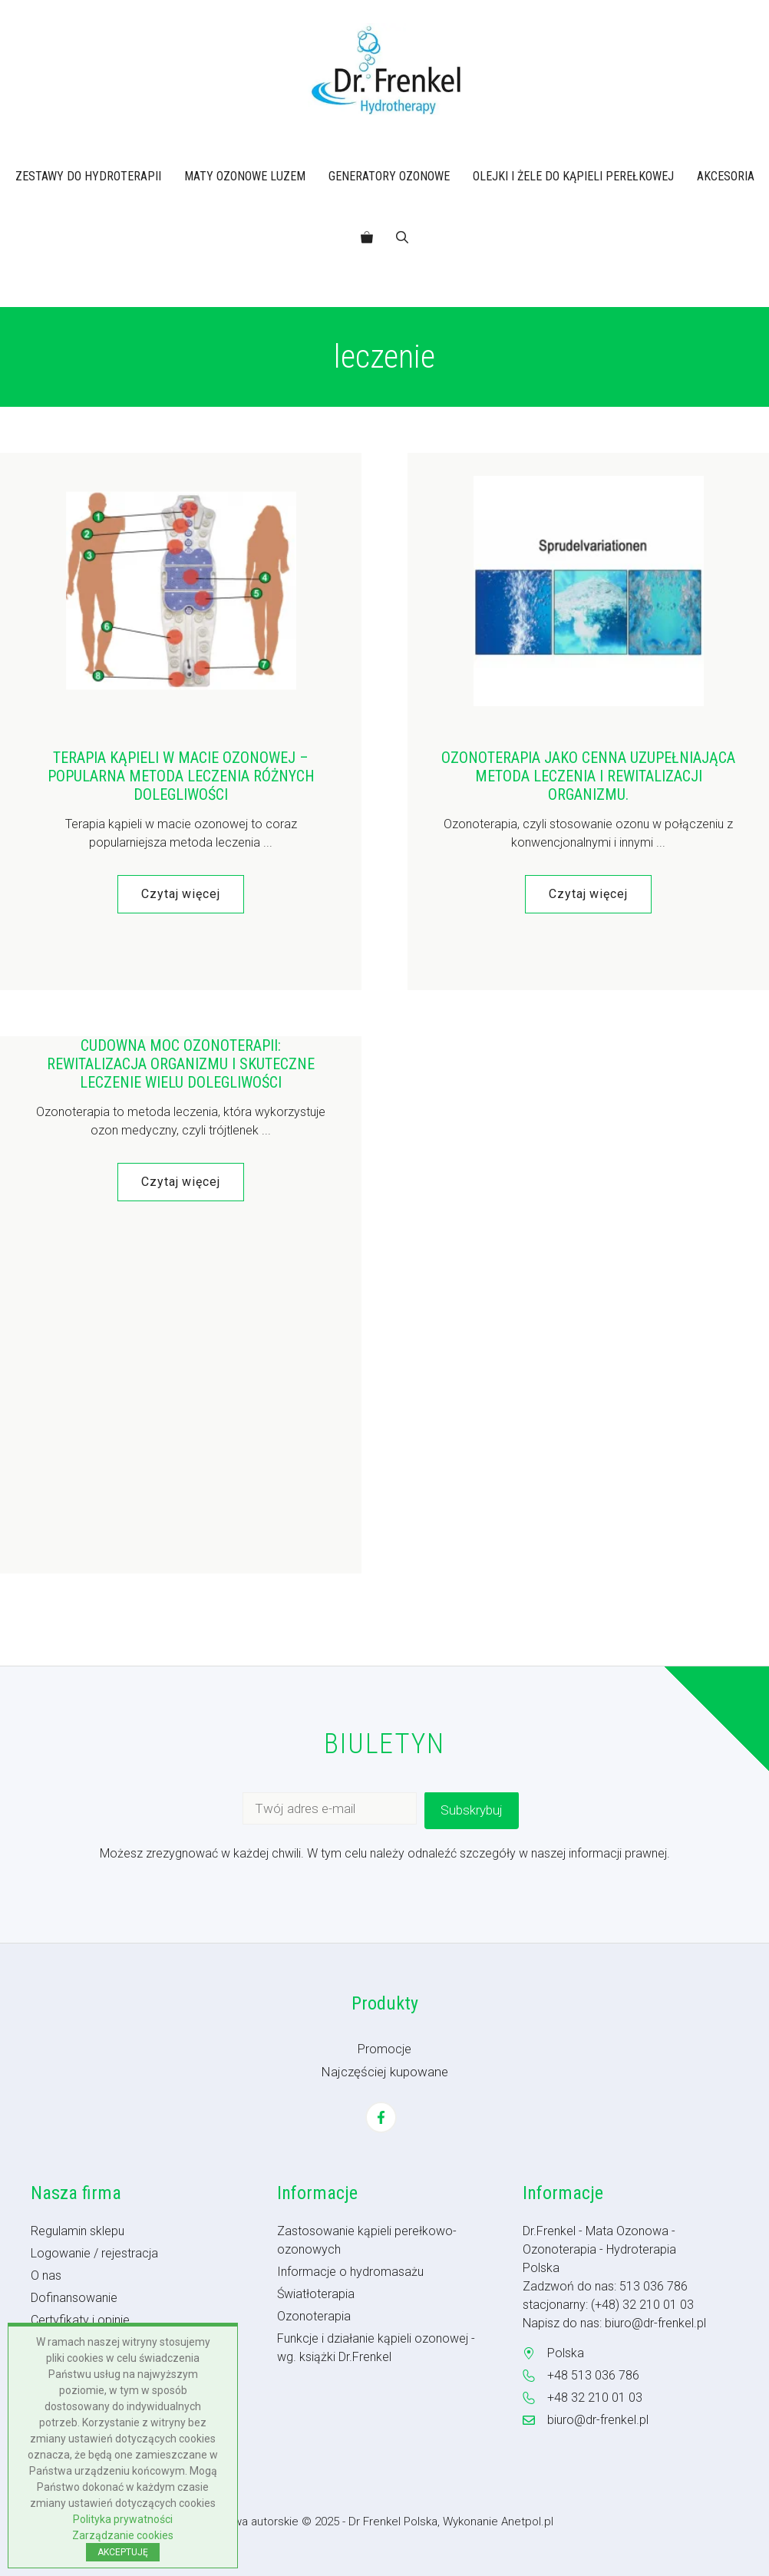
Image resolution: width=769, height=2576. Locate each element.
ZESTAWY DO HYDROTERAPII (88, 176)
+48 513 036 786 (593, 2375)
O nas (46, 2275)
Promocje (384, 2049)
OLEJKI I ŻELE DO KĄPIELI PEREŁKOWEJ (573, 176)
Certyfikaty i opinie (80, 2320)
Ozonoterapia (314, 2316)
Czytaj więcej (180, 894)
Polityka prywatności (123, 2519)
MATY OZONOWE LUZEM (244, 176)
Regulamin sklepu (77, 2231)
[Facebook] (381, 2117)
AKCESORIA (725, 176)
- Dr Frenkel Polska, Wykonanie (421, 2521)
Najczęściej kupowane (384, 2071)
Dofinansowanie (74, 2297)
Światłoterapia (316, 2294)
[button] (402, 238)
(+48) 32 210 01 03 (642, 2304)
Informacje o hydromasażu (350, 2271)
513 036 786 (653, 2286)
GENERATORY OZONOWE (389, 176)
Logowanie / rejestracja (94, 2253)
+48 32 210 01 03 (594, 2397)
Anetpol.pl (527, 2521)
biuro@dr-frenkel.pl (655, 2323)
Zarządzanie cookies (122, 2535)
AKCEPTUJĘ (122, 2552)
